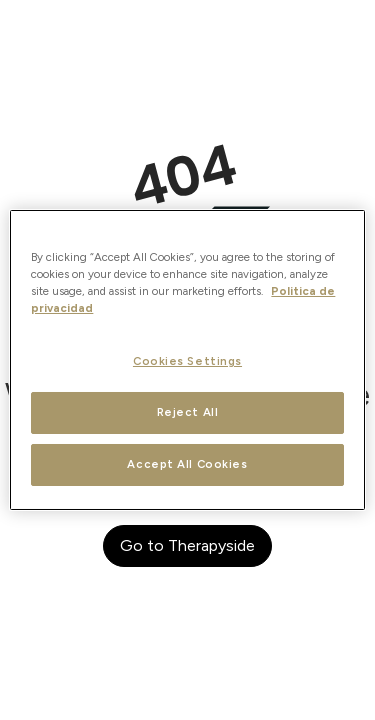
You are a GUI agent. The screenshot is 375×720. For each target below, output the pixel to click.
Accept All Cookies (187, 464)
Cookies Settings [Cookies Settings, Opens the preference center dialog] (187, 361)
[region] (187, 360)
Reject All (188, 412)
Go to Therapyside (187, 545)
